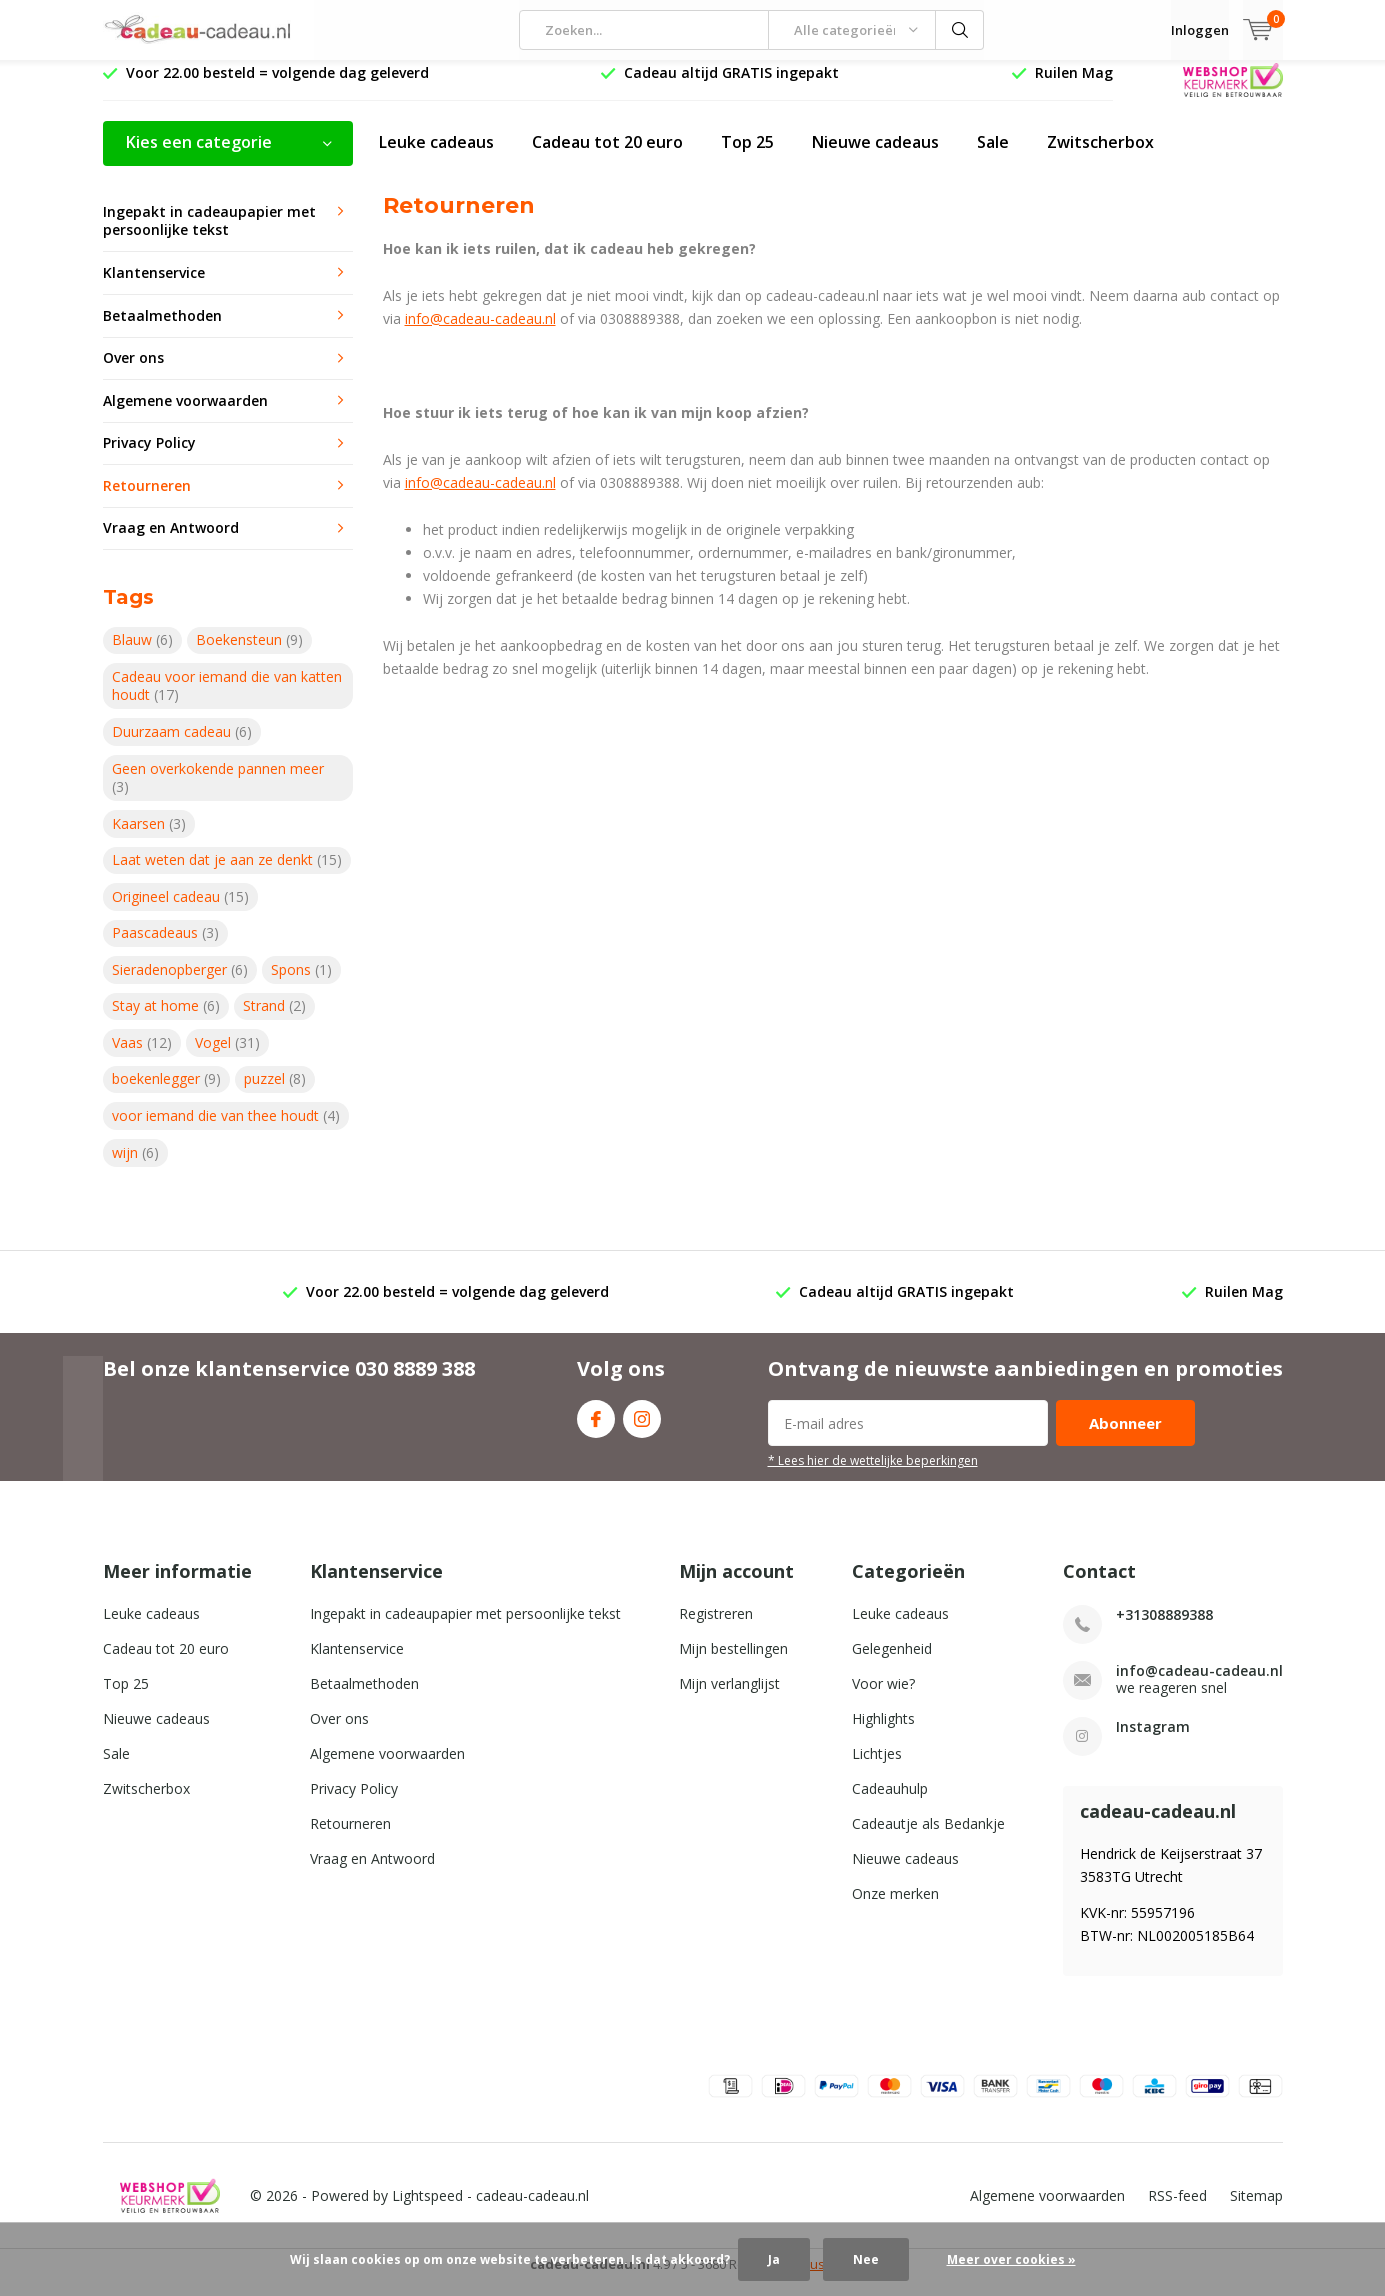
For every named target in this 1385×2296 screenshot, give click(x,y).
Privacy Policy (149, 457)
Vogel (227, 1057)
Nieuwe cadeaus (875, 157)
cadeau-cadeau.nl (532, 2210)
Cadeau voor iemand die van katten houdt (227, 701)
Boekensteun (249, 654)
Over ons (133, 372)
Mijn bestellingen (733, 1663)
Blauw (142, 654)
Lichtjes (877, 1768)
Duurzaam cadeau (182, 746)
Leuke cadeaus (436, 157)
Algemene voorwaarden (185, 415)
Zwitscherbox (1100, 157)
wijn (135, 1166)
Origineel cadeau (180, 911)
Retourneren (147, 500)
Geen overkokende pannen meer (218, 792)
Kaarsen (149, 837)
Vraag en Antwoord (171, 542)
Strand (274, 1020)
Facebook (596, 1429)
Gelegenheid (892, 1663)
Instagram (642, 1429)
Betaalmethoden (162, 329)
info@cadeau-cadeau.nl (480, 332)
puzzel (275, 1093)
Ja (774, 2259)
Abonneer (1125, 1438)
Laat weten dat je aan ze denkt (227, 874)
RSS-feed (1177, 2210)
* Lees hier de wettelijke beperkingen (873, 1475)
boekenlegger (166, 1093)
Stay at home (166, 1020)
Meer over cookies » (1011, 2259)
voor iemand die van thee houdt (226, 1130)
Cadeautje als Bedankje (928, 1838)
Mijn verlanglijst (729, 1698)
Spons (301, 984)
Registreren (716, 1628)
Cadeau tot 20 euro (607, 157)
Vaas (142, 1057)
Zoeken (960, 30)
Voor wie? (883, 1698)
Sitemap (1256, 2210)
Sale (993, 157)
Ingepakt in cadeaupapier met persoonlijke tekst (209, 236)
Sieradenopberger (180, 984)
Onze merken (895, 1908)
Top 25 (747, 157)
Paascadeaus (165, 947)
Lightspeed (427, 2210)
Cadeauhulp (890, 1803)
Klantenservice (154, 287)
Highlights (883, 1733)
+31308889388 (1164, 1629)
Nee (866, 2259)
